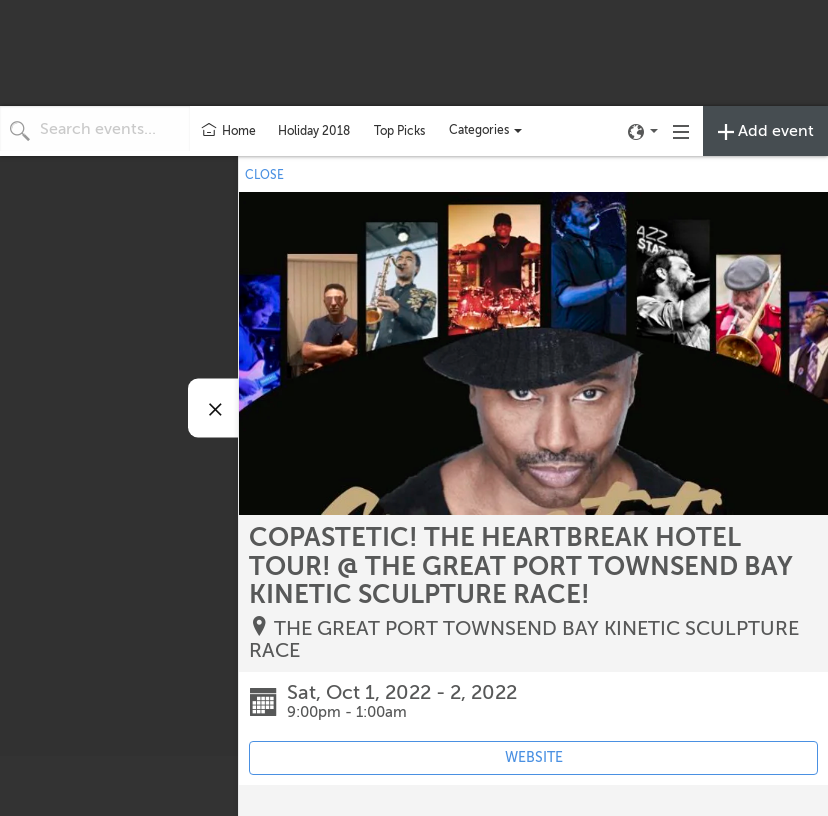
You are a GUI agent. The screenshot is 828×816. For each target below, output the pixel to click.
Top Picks (399, 131)
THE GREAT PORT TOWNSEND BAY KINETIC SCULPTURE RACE (524, 639)
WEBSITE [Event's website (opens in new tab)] (534, 757)
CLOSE (264, 175)
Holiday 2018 (314, 131)
